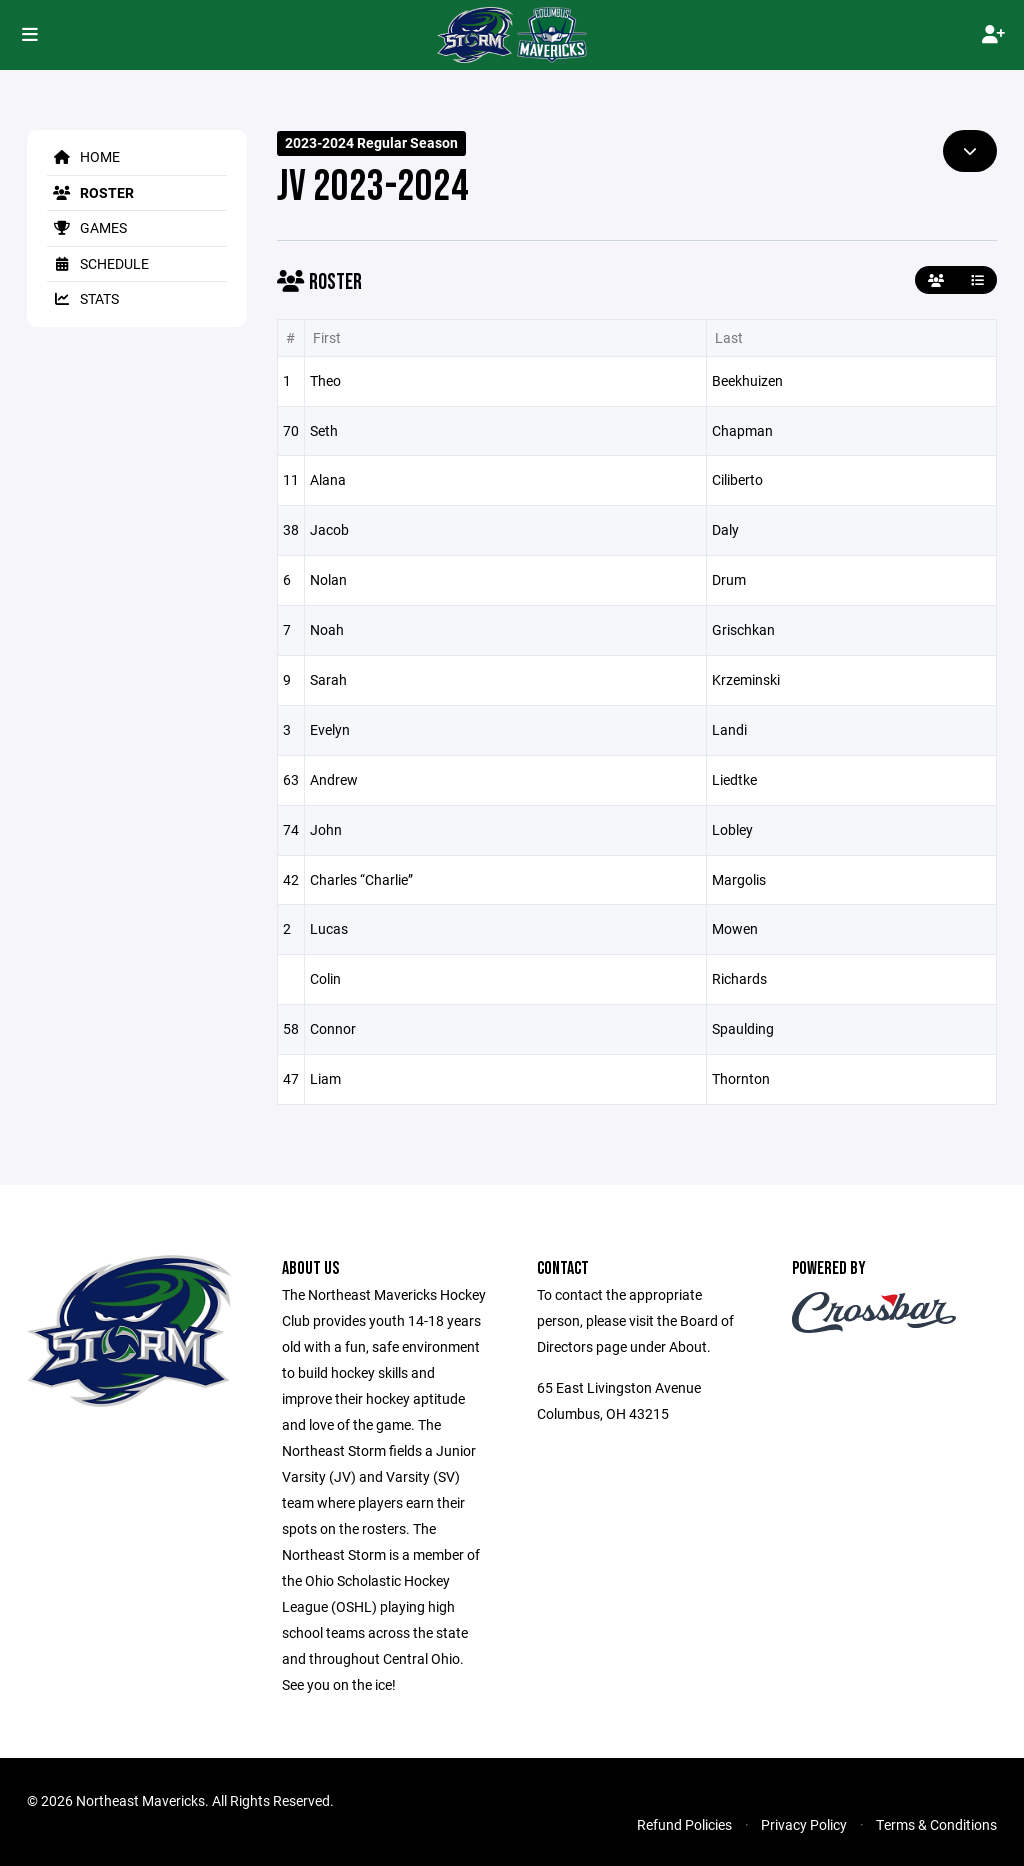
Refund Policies (684, 1824)
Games (87, 227)
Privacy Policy (804, 1824)
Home (83, 156)
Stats (83, 298)
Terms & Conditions (936, 1824)
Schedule (98, 263)
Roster (90, 192)
